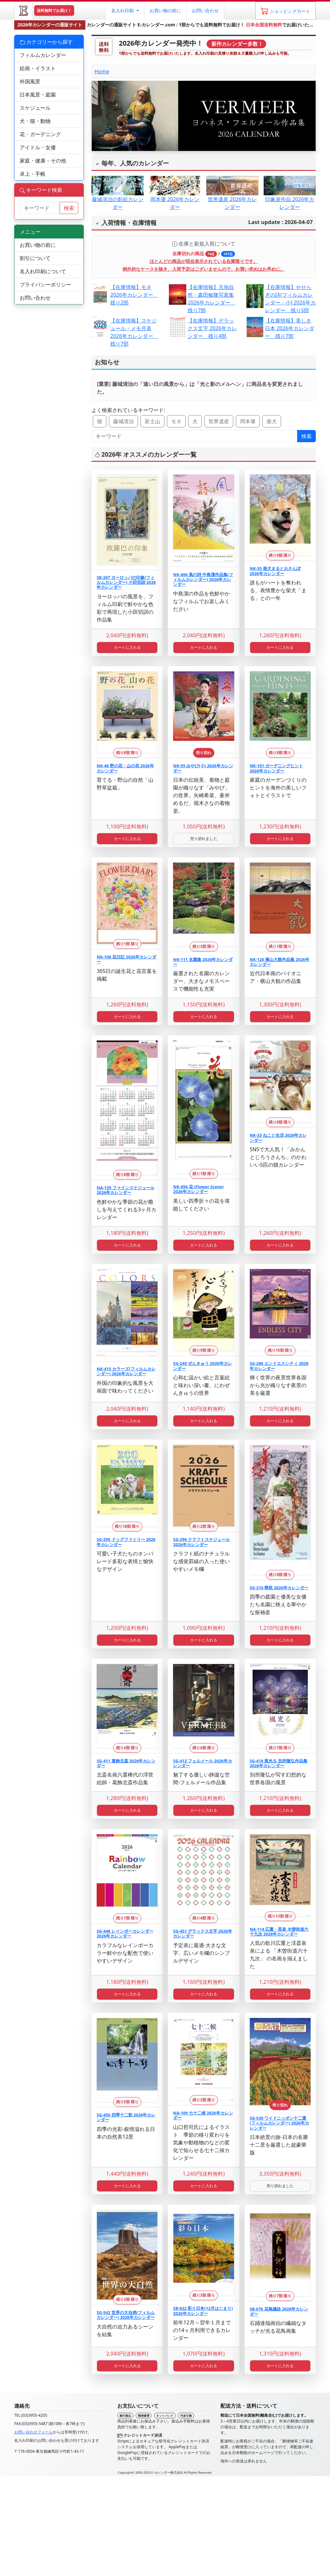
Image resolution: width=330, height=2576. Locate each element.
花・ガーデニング (40, 134)
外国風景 (30, 81)
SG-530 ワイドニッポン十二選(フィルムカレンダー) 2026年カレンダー (279, 2123)
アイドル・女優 (38, 147)
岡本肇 (248, 421)
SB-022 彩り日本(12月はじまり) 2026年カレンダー (203, 2310)
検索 (306, 436)
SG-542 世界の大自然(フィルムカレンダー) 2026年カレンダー (126, 2315)
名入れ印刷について (43, 271)
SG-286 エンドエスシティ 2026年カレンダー (279, 1365)
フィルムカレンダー (43, 55)
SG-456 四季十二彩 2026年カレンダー (126, 2117)
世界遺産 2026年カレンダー (232, 196)
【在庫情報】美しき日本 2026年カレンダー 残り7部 (289, 328)
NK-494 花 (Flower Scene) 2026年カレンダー (198, 1189)
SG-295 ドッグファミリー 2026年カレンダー (126, 1541)
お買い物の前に (38, 244)
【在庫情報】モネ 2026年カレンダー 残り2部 (134, 295)
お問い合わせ (205, 10)
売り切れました (203, 838)
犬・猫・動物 (35, 121)
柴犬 (272, 421)
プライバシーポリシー (45, 284)
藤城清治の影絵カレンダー (118, 196)
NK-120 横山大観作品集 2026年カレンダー (279, 962)
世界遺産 (219, 421)
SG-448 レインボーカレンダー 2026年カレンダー (125, 1933)
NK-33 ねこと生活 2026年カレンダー (278, 1137)
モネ (176, 421)
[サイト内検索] (40, 208)
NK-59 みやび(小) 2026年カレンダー (203, 768)
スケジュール (35, 107)
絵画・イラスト (38, 68)
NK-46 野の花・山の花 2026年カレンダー (125, 768)
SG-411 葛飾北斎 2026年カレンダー (126, 1763)
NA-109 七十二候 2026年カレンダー (203, 2115)
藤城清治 (123, 421)
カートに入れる (127, 647)
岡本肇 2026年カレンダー (175, 196)
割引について (35, 258)
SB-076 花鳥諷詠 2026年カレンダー (279, 2311)
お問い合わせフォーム (33, 2432)
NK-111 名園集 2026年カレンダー (203, 962)
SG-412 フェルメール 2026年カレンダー (202, 1763)
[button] (125, 11)
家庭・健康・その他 (43, 160)
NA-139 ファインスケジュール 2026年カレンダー (125, 1190)
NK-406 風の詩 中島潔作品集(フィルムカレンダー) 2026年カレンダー (203, 579)
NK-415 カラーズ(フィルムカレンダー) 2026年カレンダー (126, 1371)
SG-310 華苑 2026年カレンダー (279, 1588)
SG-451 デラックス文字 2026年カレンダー (202, 1933)
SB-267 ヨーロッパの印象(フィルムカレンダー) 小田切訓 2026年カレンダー (126, 582)
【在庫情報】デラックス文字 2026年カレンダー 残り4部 (212, 328)
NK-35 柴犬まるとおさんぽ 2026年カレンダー (275, 570)
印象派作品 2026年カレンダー (290, 196)
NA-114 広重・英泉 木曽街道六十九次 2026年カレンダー (279, 1931)
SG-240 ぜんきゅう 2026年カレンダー (202, 1365)
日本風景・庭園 (38, 94)
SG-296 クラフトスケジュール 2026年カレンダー (201, 1541)
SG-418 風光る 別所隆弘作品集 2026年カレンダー (278, 1763)
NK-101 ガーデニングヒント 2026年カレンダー (276, 768)
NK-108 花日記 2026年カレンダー (126, 959)
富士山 (152, 421)
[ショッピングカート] (285, 11)
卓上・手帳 (32, 173)
